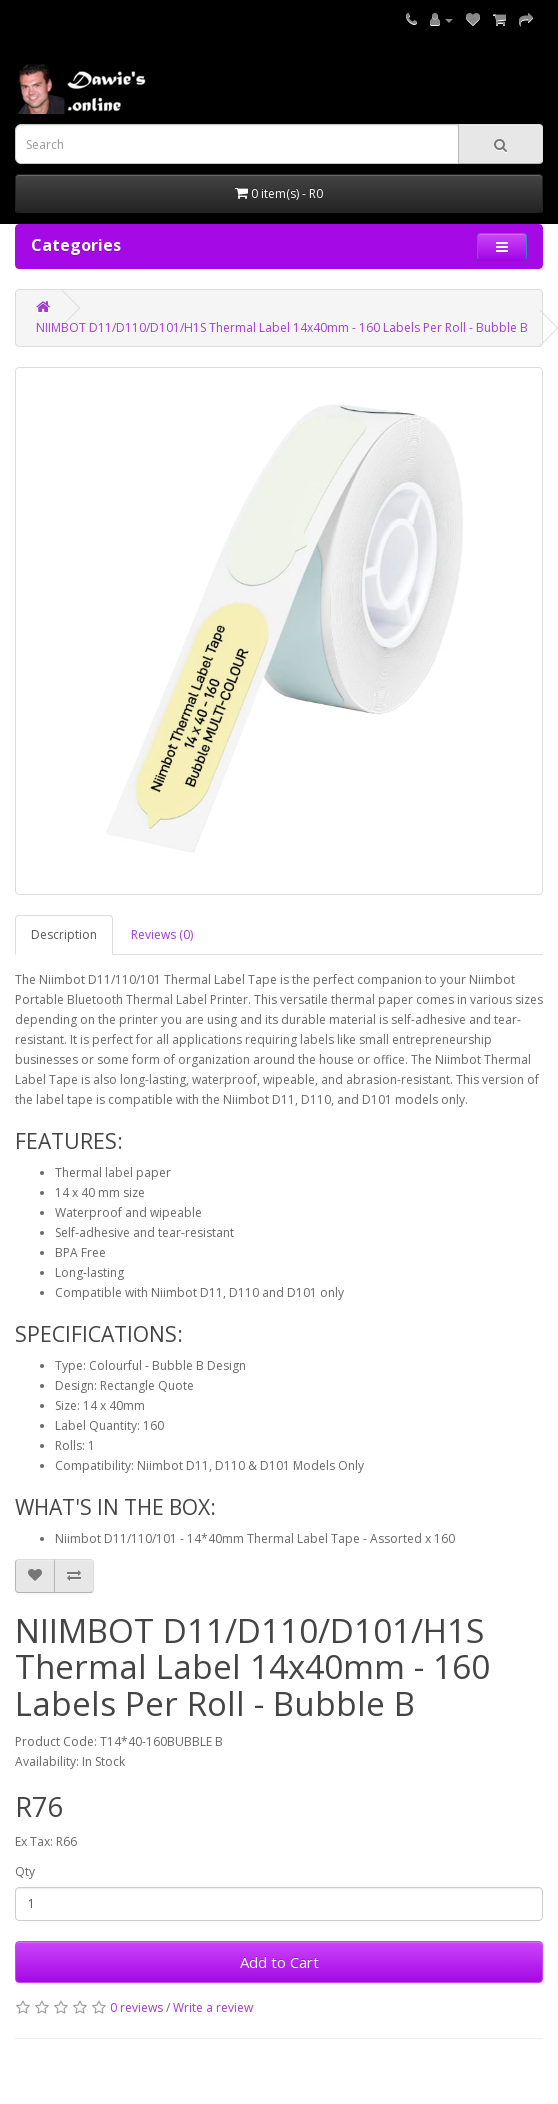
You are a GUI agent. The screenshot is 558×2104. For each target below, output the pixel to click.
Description (64, 934)
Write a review (213, 2007)
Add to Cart (279, 1962)
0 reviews (136, 2007)
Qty (25, 1871)
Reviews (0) (162, 934)
